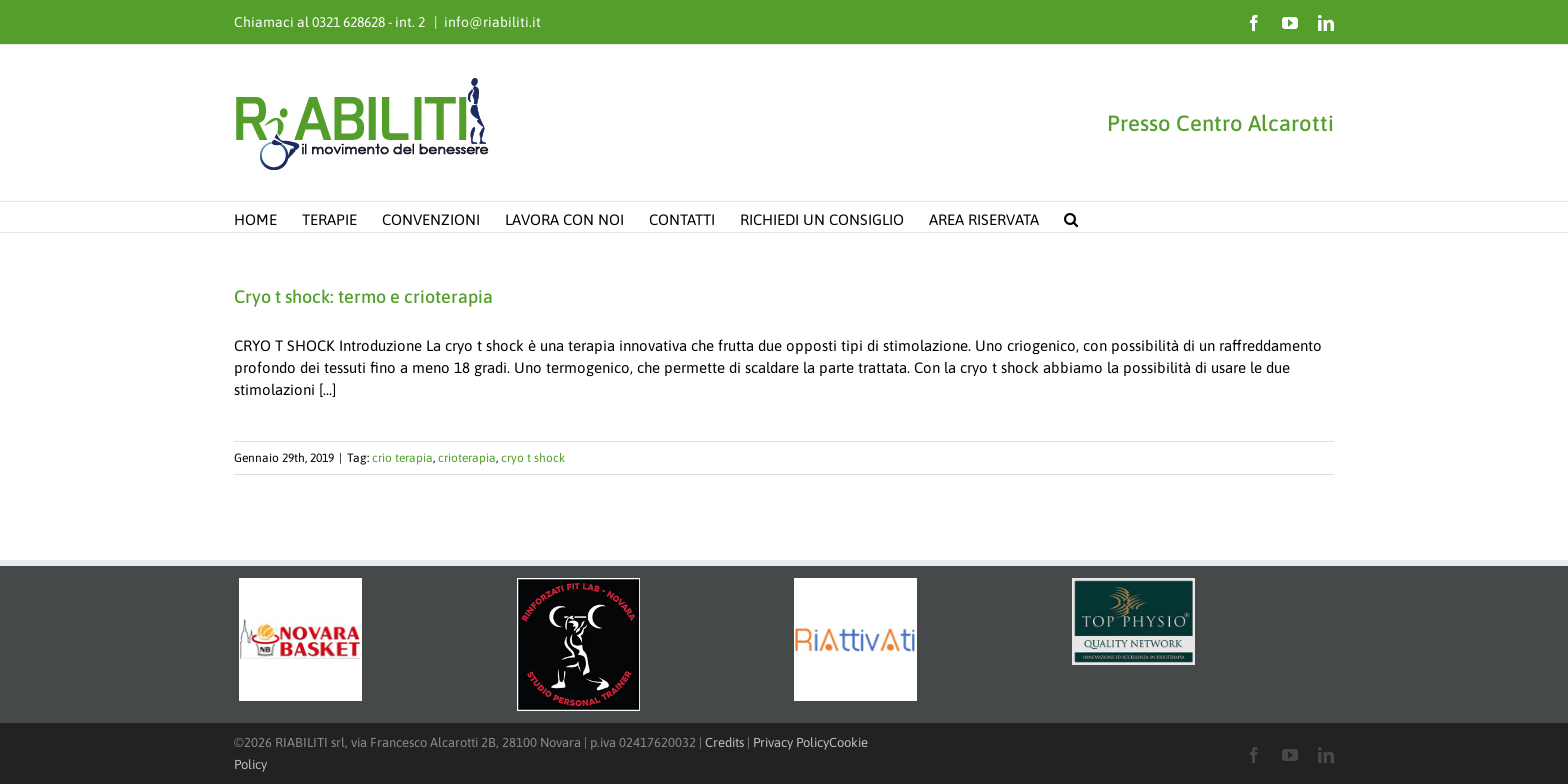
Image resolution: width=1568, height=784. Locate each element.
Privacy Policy (791, 742)
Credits (724, 742)
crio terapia (402, 458)
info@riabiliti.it (492, 22)
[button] (1071, 217)
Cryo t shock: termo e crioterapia (363, 296)
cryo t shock (533, 458)
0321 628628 (348, 22)
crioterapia (467, 458)
